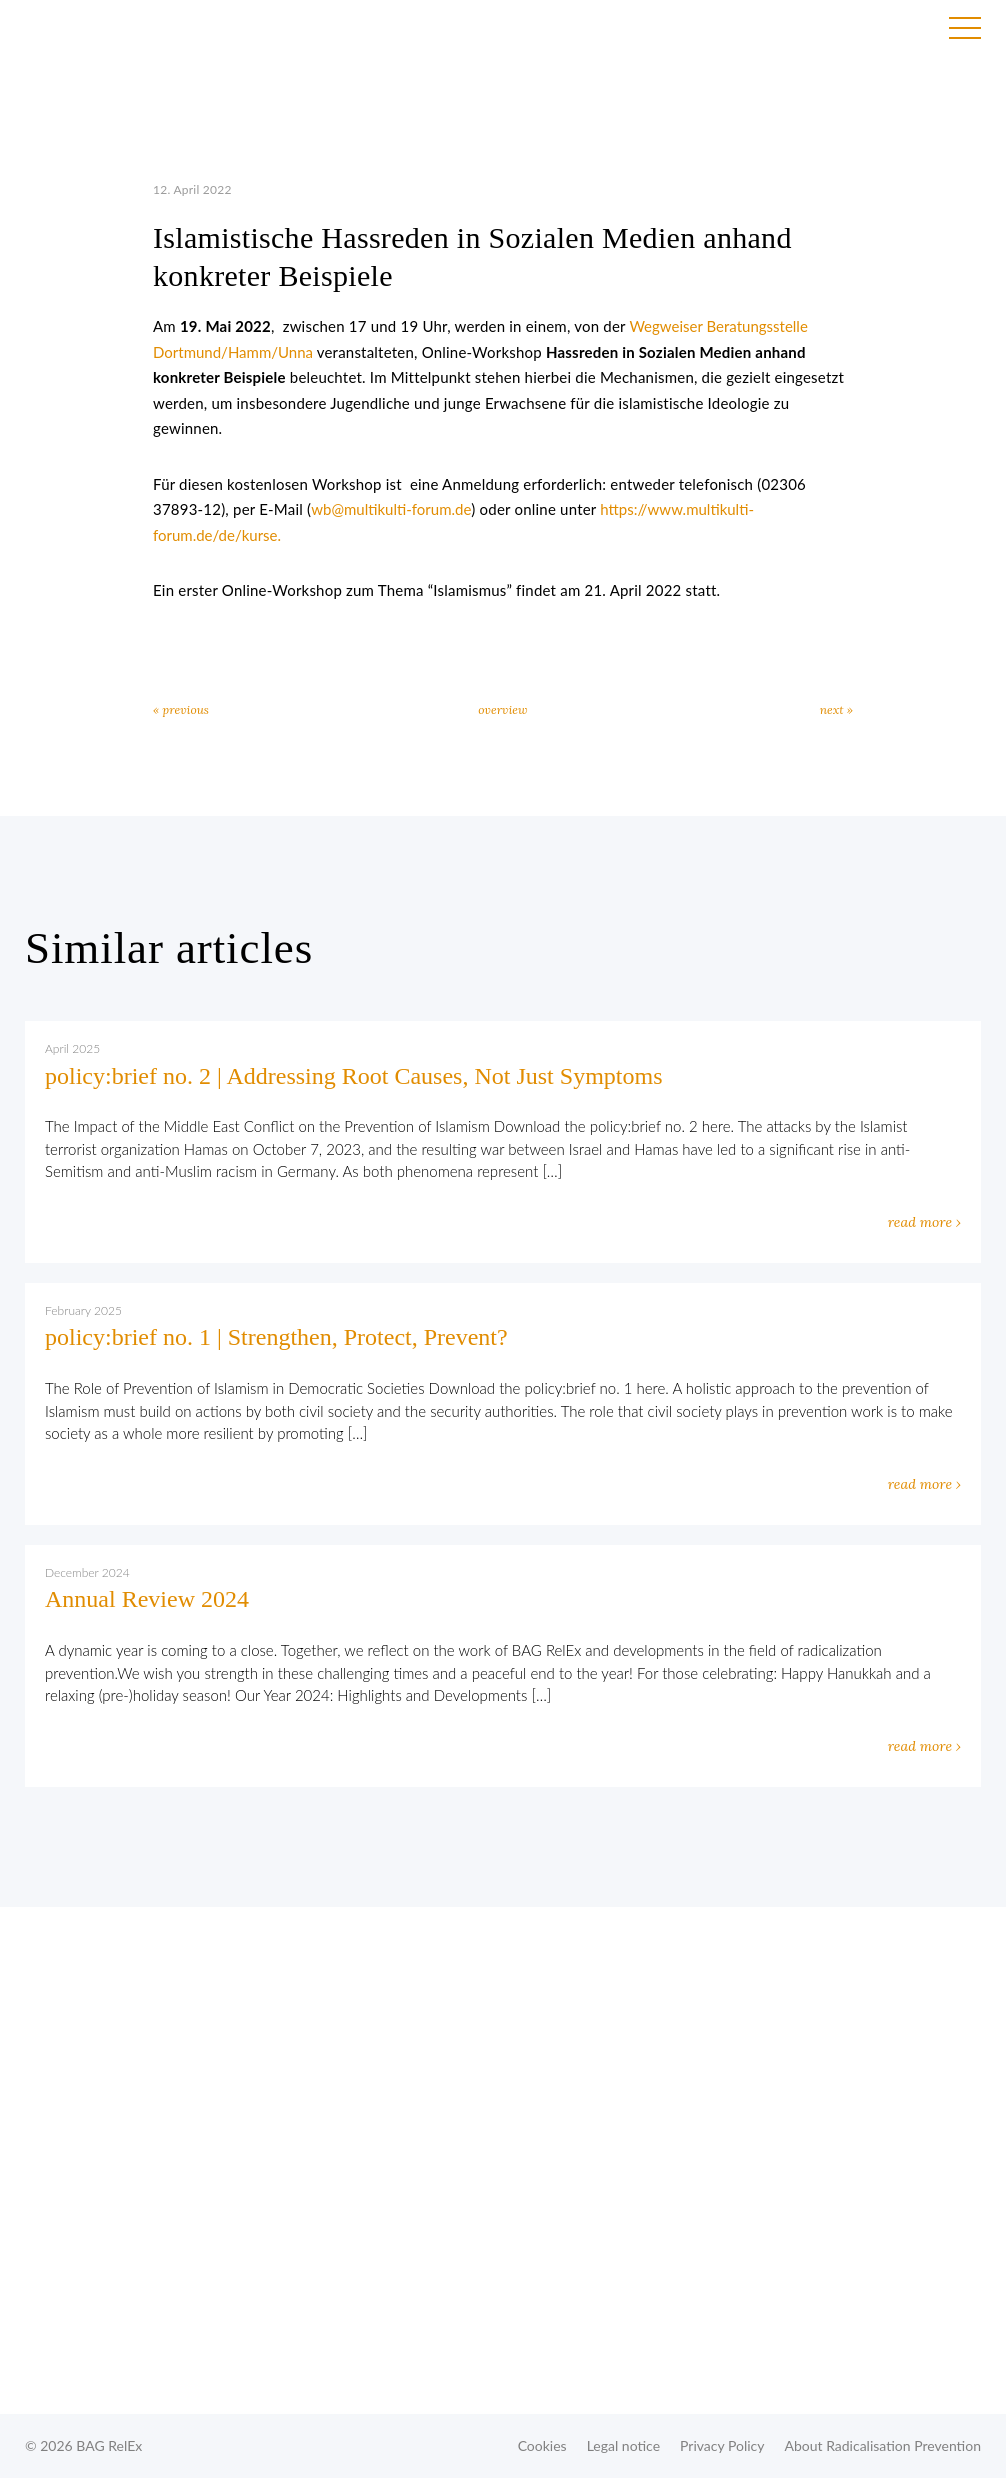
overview (502, 709)
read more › (924, 1222)
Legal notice (623, 2445)
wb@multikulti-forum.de (391, 509)
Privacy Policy (722, 2445)
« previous (181, 709)
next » (836, 709)
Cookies (542, 2445)
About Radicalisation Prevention (883, 2445)
